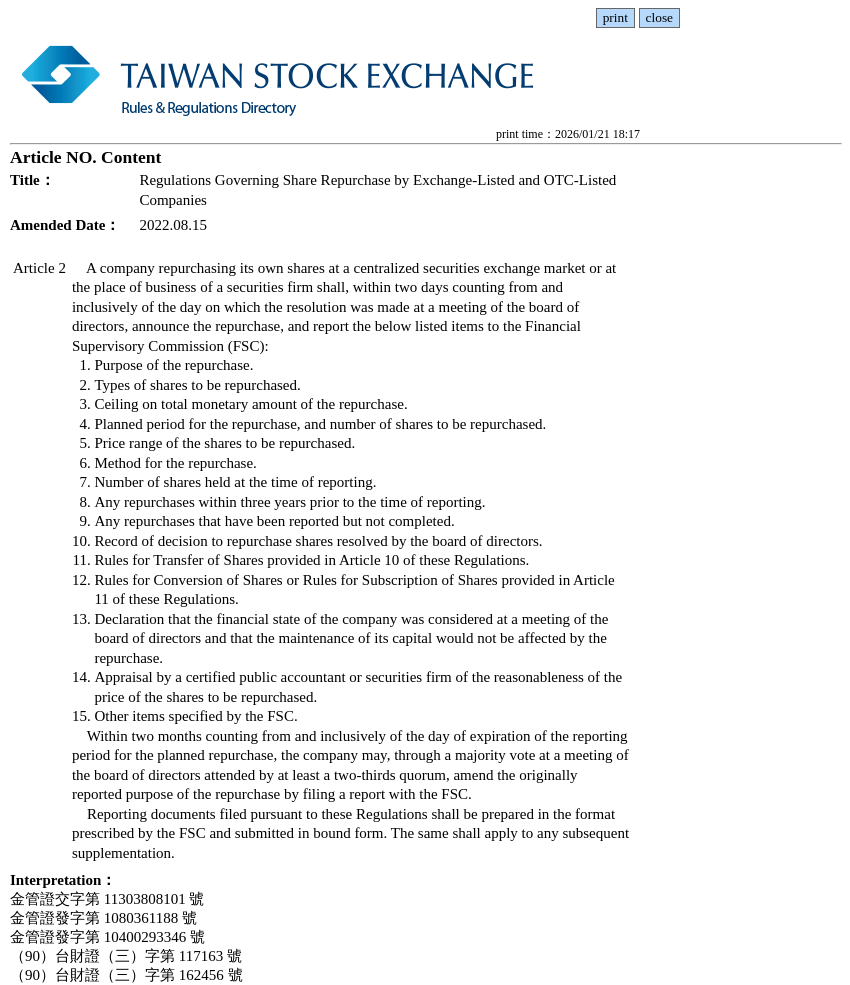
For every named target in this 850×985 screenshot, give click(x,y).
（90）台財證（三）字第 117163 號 (126, 956)
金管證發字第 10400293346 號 (107, 937)
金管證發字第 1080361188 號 (103, 918)
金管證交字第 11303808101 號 (107, 899)
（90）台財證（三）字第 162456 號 (126, 975)
